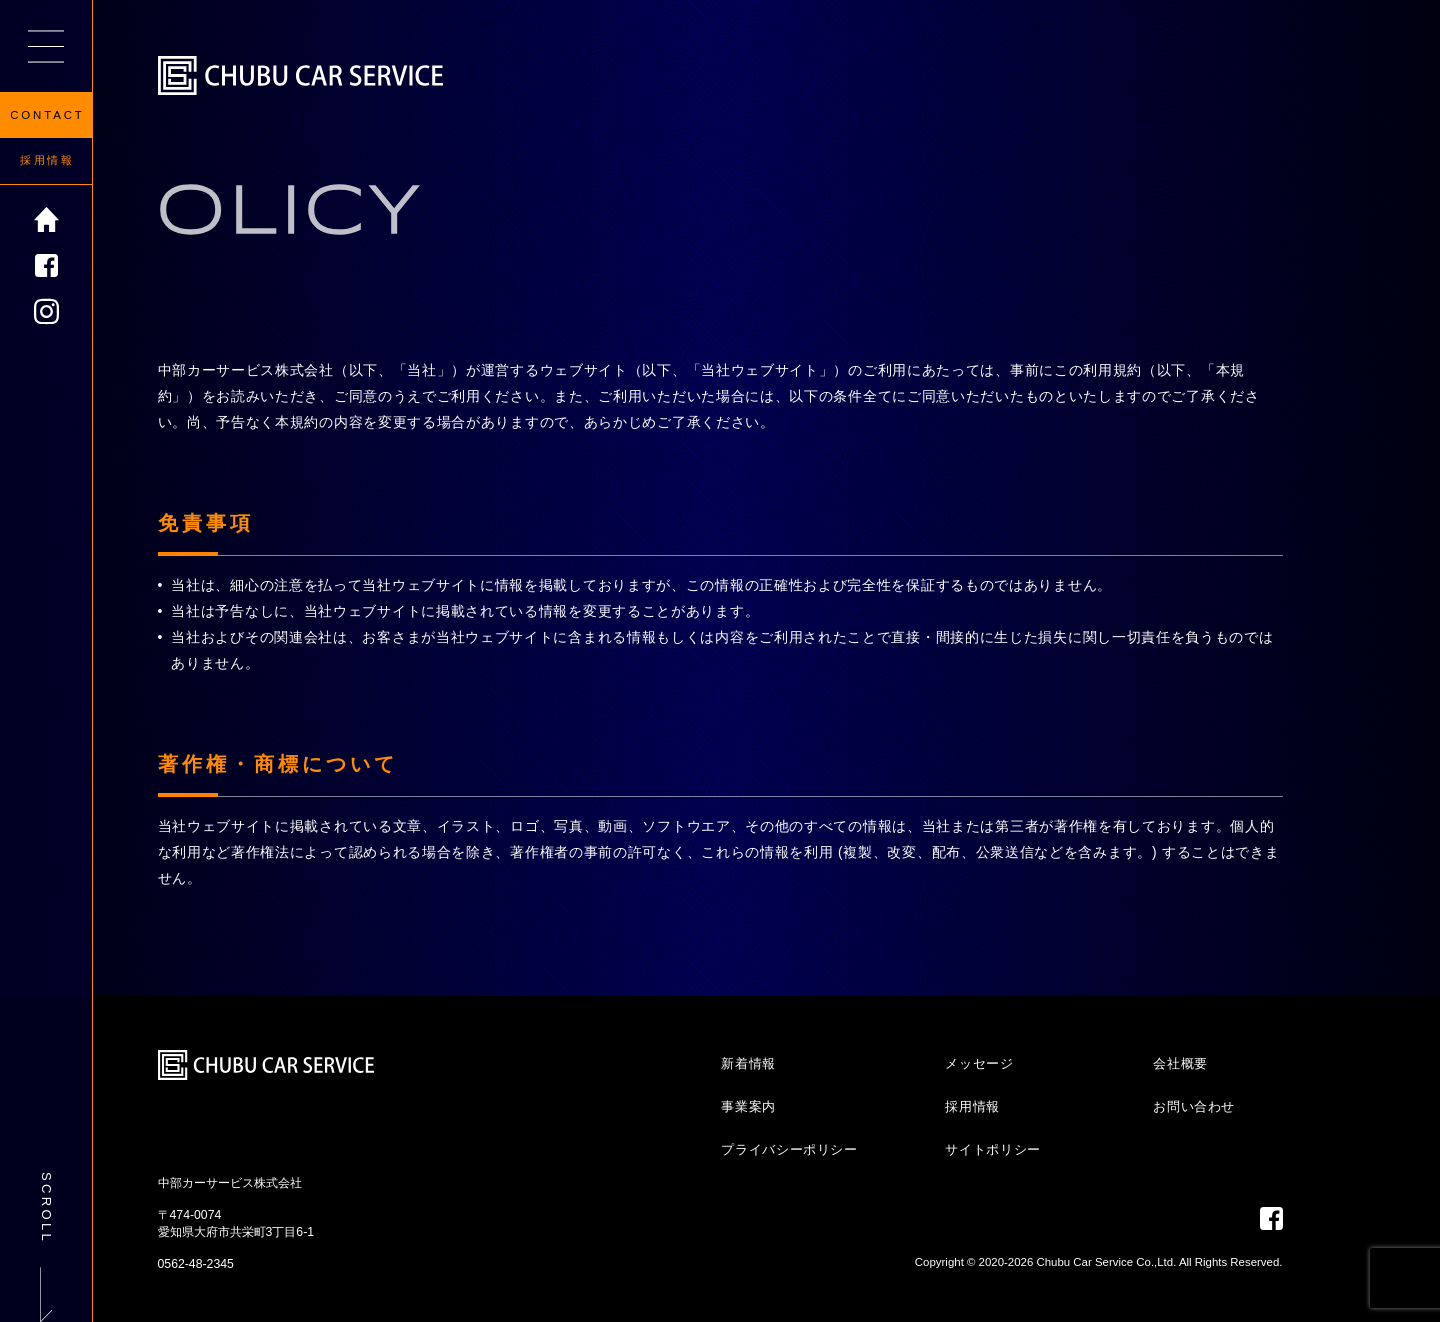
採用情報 (47, 160)
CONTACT (47, 115)
